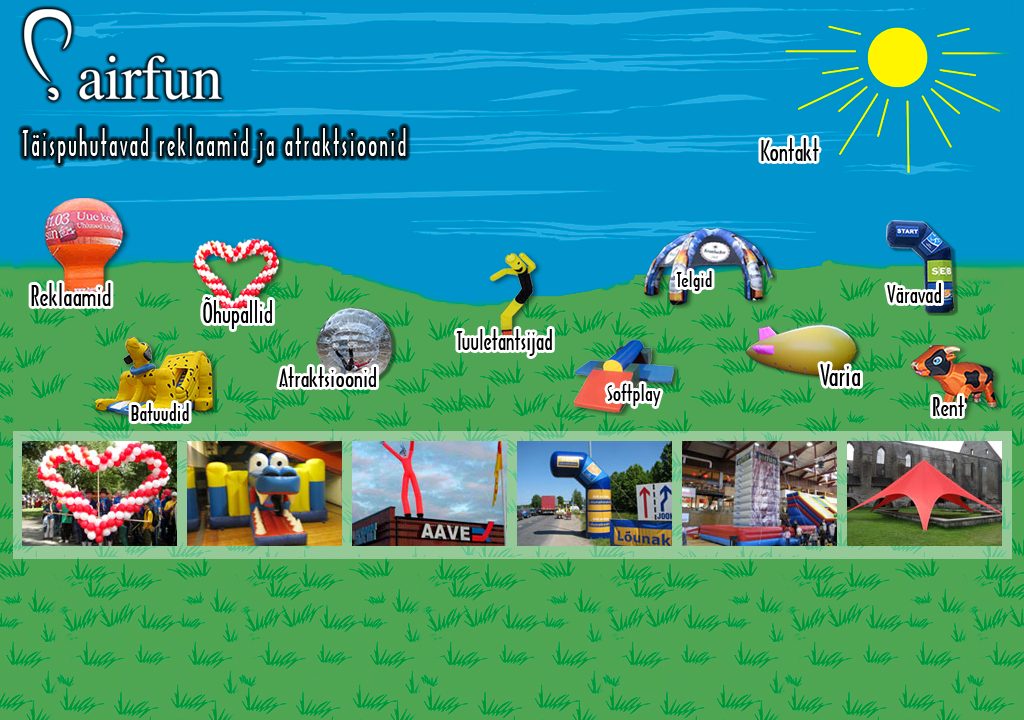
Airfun (214, 86)
